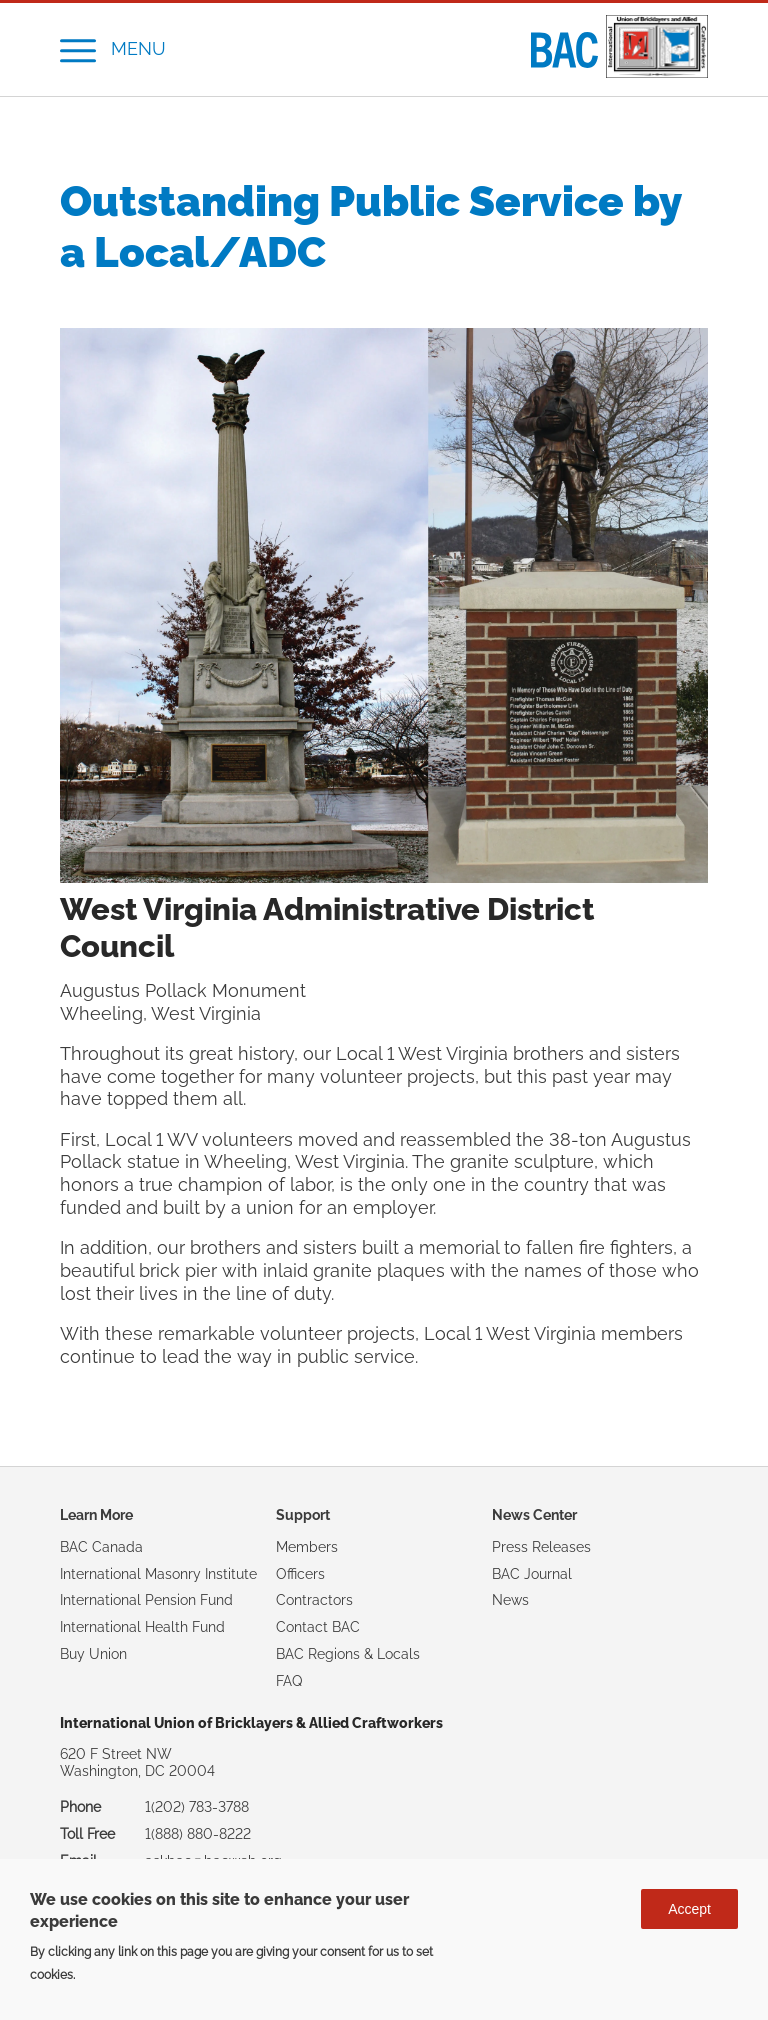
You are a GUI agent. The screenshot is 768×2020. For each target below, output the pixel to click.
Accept (689, 1909)
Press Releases (541, 1547)
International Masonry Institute (158, 1574)
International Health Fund (142, 1627)
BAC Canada (101, 1547)
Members (307, 1547)
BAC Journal (532, 1574)
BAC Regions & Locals (348, 1654)
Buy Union (93, 1654)
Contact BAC (318, 1627)
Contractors (314, 1600)
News (510, 1600)
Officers (300, 1574)
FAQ (289, 1681)
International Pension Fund (146, 1600)
